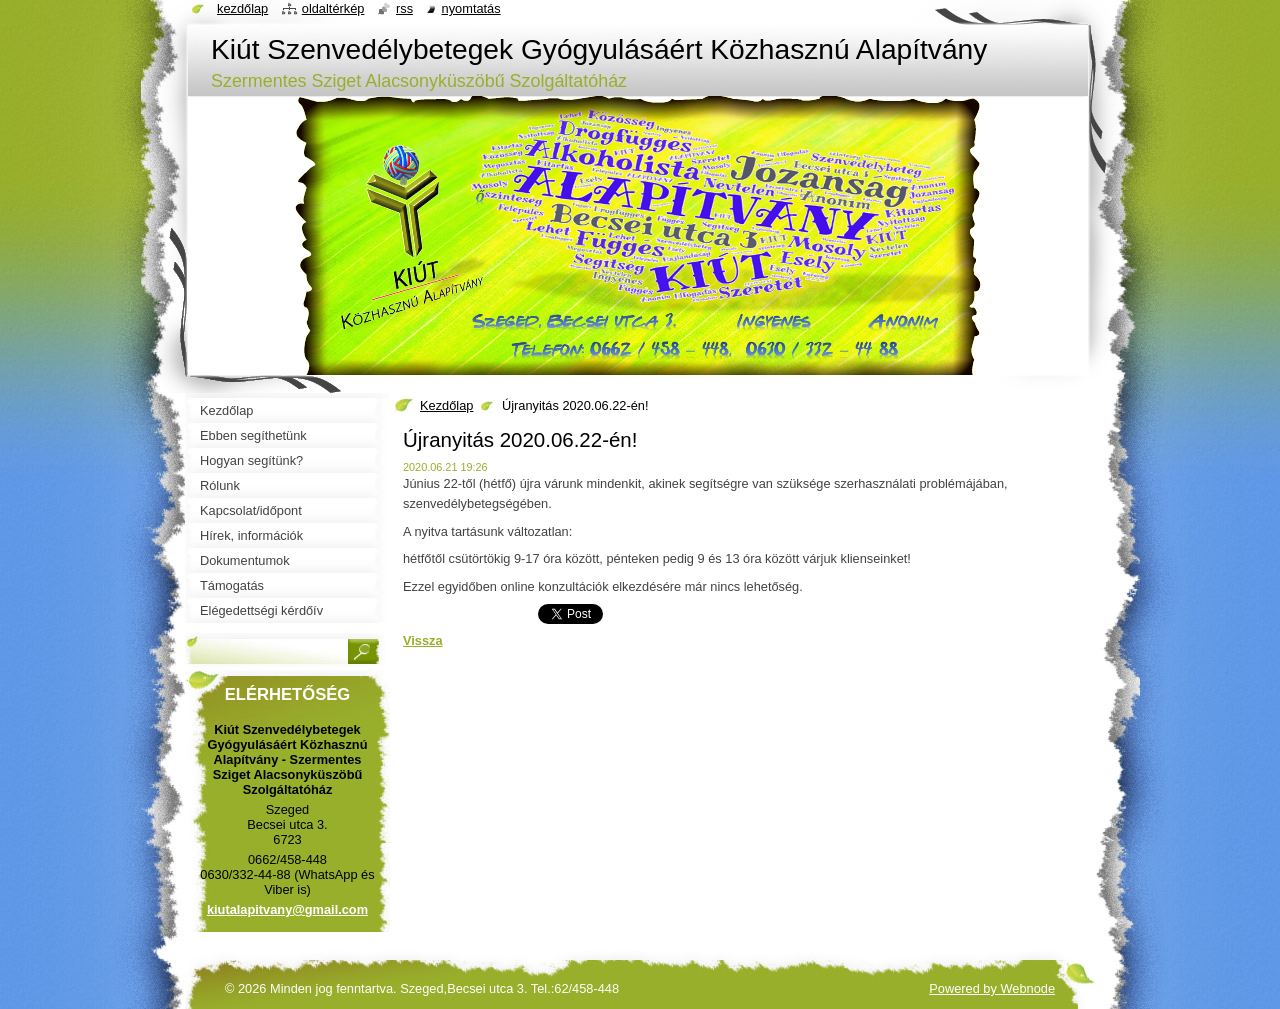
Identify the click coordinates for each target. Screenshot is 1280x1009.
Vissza (423, 640)
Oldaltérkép (333, 8)
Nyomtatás (471, 8)
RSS (404, 8)
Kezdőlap (446, 405)
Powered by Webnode (992, 988)
